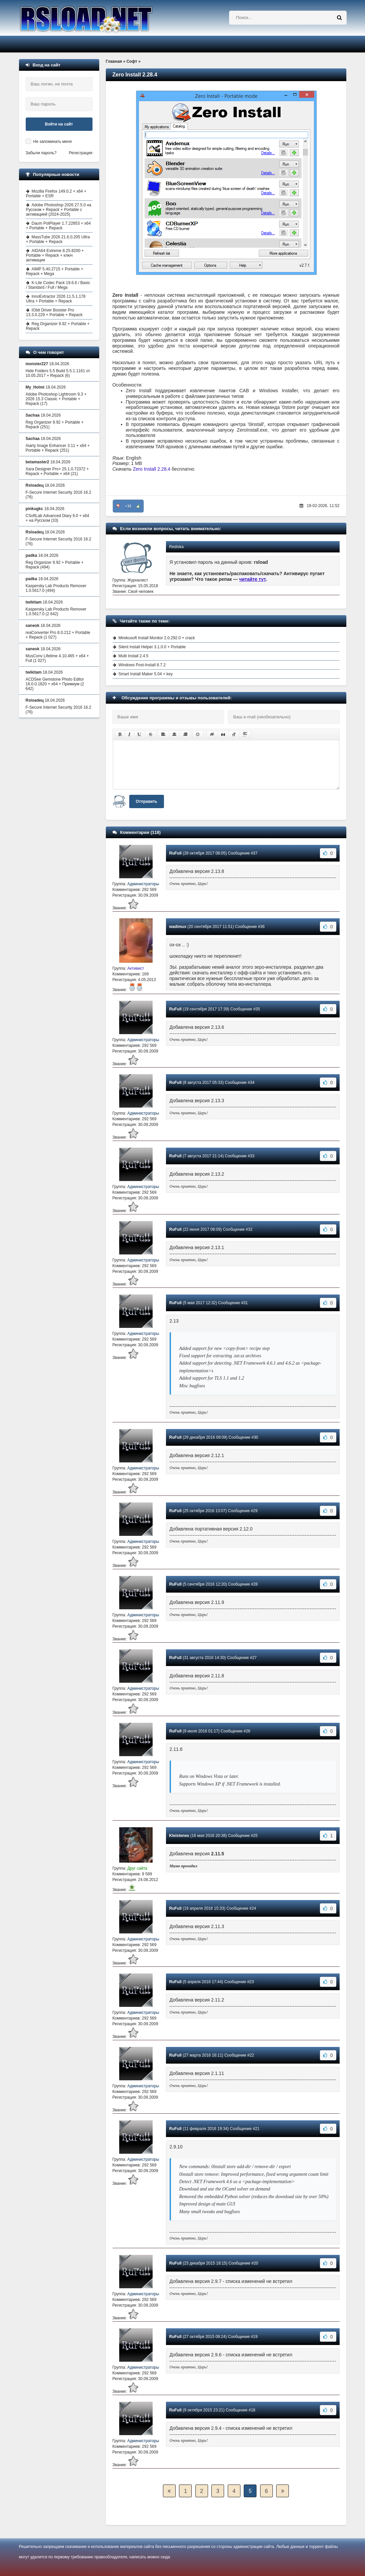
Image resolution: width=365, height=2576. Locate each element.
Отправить (146, 801)
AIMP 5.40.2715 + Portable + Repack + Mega (54, 271)
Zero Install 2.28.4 (151, 469)
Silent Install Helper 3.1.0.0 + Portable (152, 647)
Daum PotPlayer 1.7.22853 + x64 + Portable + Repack (58, 225)
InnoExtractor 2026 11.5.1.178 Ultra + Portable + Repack (55, 298)
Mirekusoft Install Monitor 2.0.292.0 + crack (157, 638)
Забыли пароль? (41, 153)
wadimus (177, 926)
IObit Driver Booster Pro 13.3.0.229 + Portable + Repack (54, 312)
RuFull (175, 853)
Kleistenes (179, 1835)
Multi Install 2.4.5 (134, 656)
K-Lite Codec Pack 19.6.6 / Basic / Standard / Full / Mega (58, 285)
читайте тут (252, 579)
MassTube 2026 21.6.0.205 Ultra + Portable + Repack (58, 239)
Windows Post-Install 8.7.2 (142, 665)
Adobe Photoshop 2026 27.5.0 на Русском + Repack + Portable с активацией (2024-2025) (59, 210)
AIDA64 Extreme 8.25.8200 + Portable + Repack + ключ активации (55, 255)
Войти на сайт (59, 124)
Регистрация (80, 153)
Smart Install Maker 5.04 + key (146, 674)
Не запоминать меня (52, 141)
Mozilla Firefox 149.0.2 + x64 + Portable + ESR (56, 193)
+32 (128, 506)
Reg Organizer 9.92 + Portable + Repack (57, 326)
